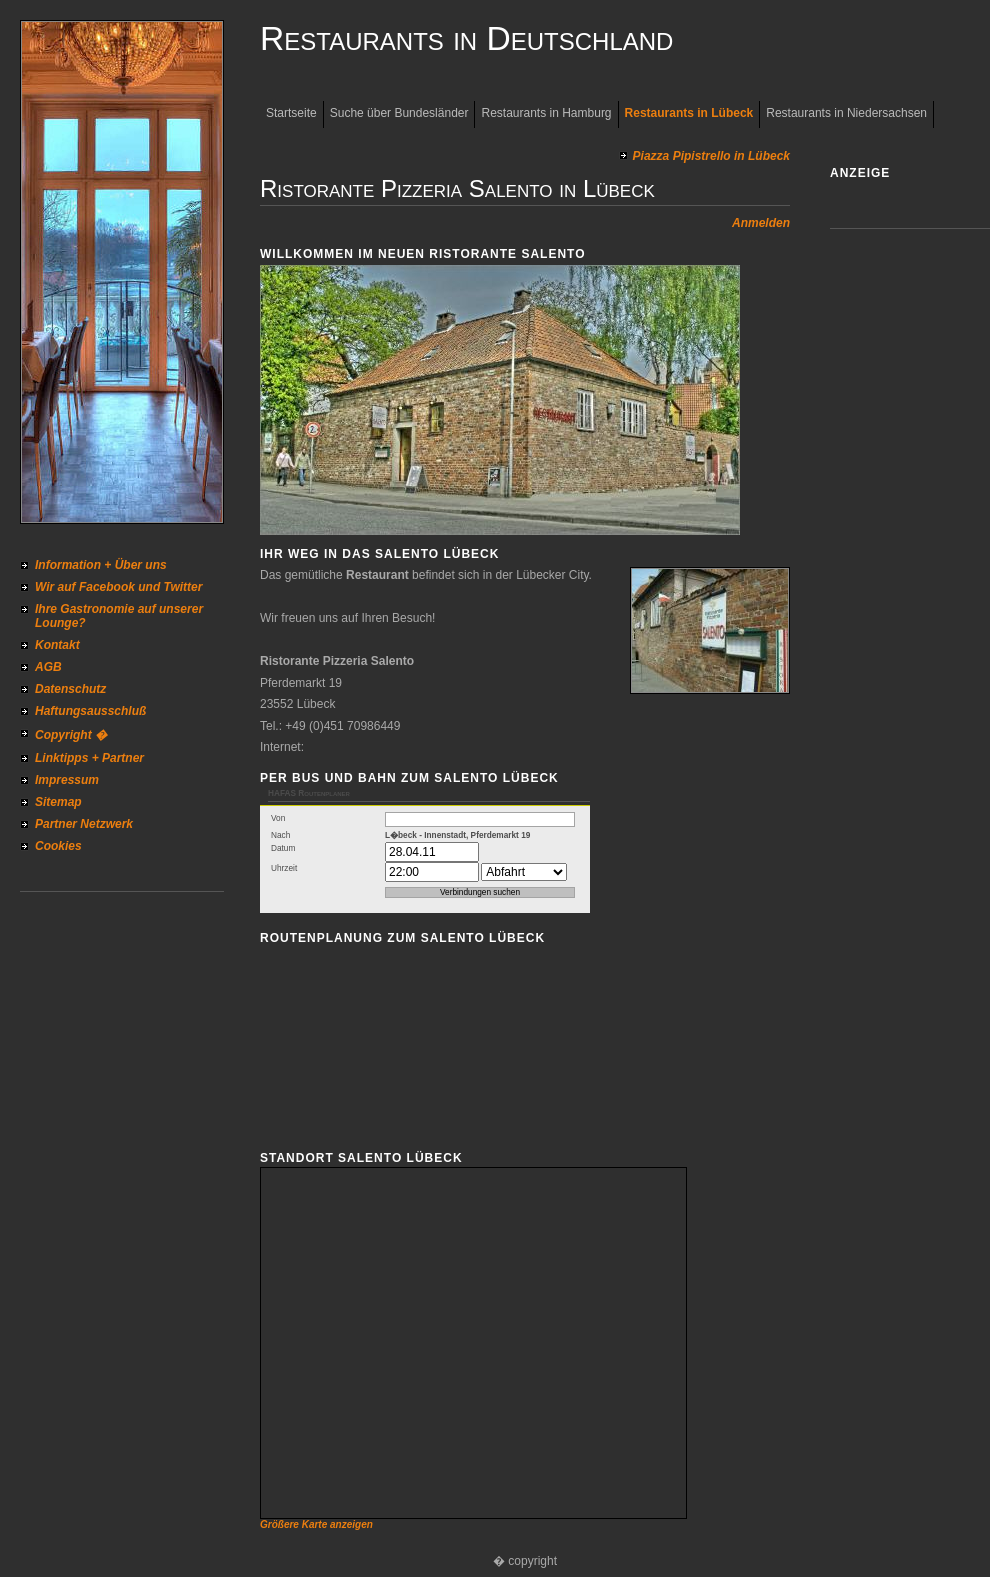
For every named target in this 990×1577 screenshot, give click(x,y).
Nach (280, 835)
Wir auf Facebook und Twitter (118, 587)
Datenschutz (70, 689)
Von (278, 818)
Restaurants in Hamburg (546, 113)
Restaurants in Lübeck (689, 113)
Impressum (67, 780)
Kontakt (57, 645)
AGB (48, 667)
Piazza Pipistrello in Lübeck (711, 156)
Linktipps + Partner (89, 758)
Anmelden (761, 223)
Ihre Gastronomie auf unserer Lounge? (119, 616)
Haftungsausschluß (90, 711)
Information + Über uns (101, 565)
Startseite (291, 113)
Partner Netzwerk (84, 824)
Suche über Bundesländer (399, 113)
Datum (283, 848)
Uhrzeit (284, 868)
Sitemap (58, 802)
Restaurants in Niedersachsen (846, 113)
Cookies (58, 846)
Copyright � (71, 735)
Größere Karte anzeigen (316, 1524)
